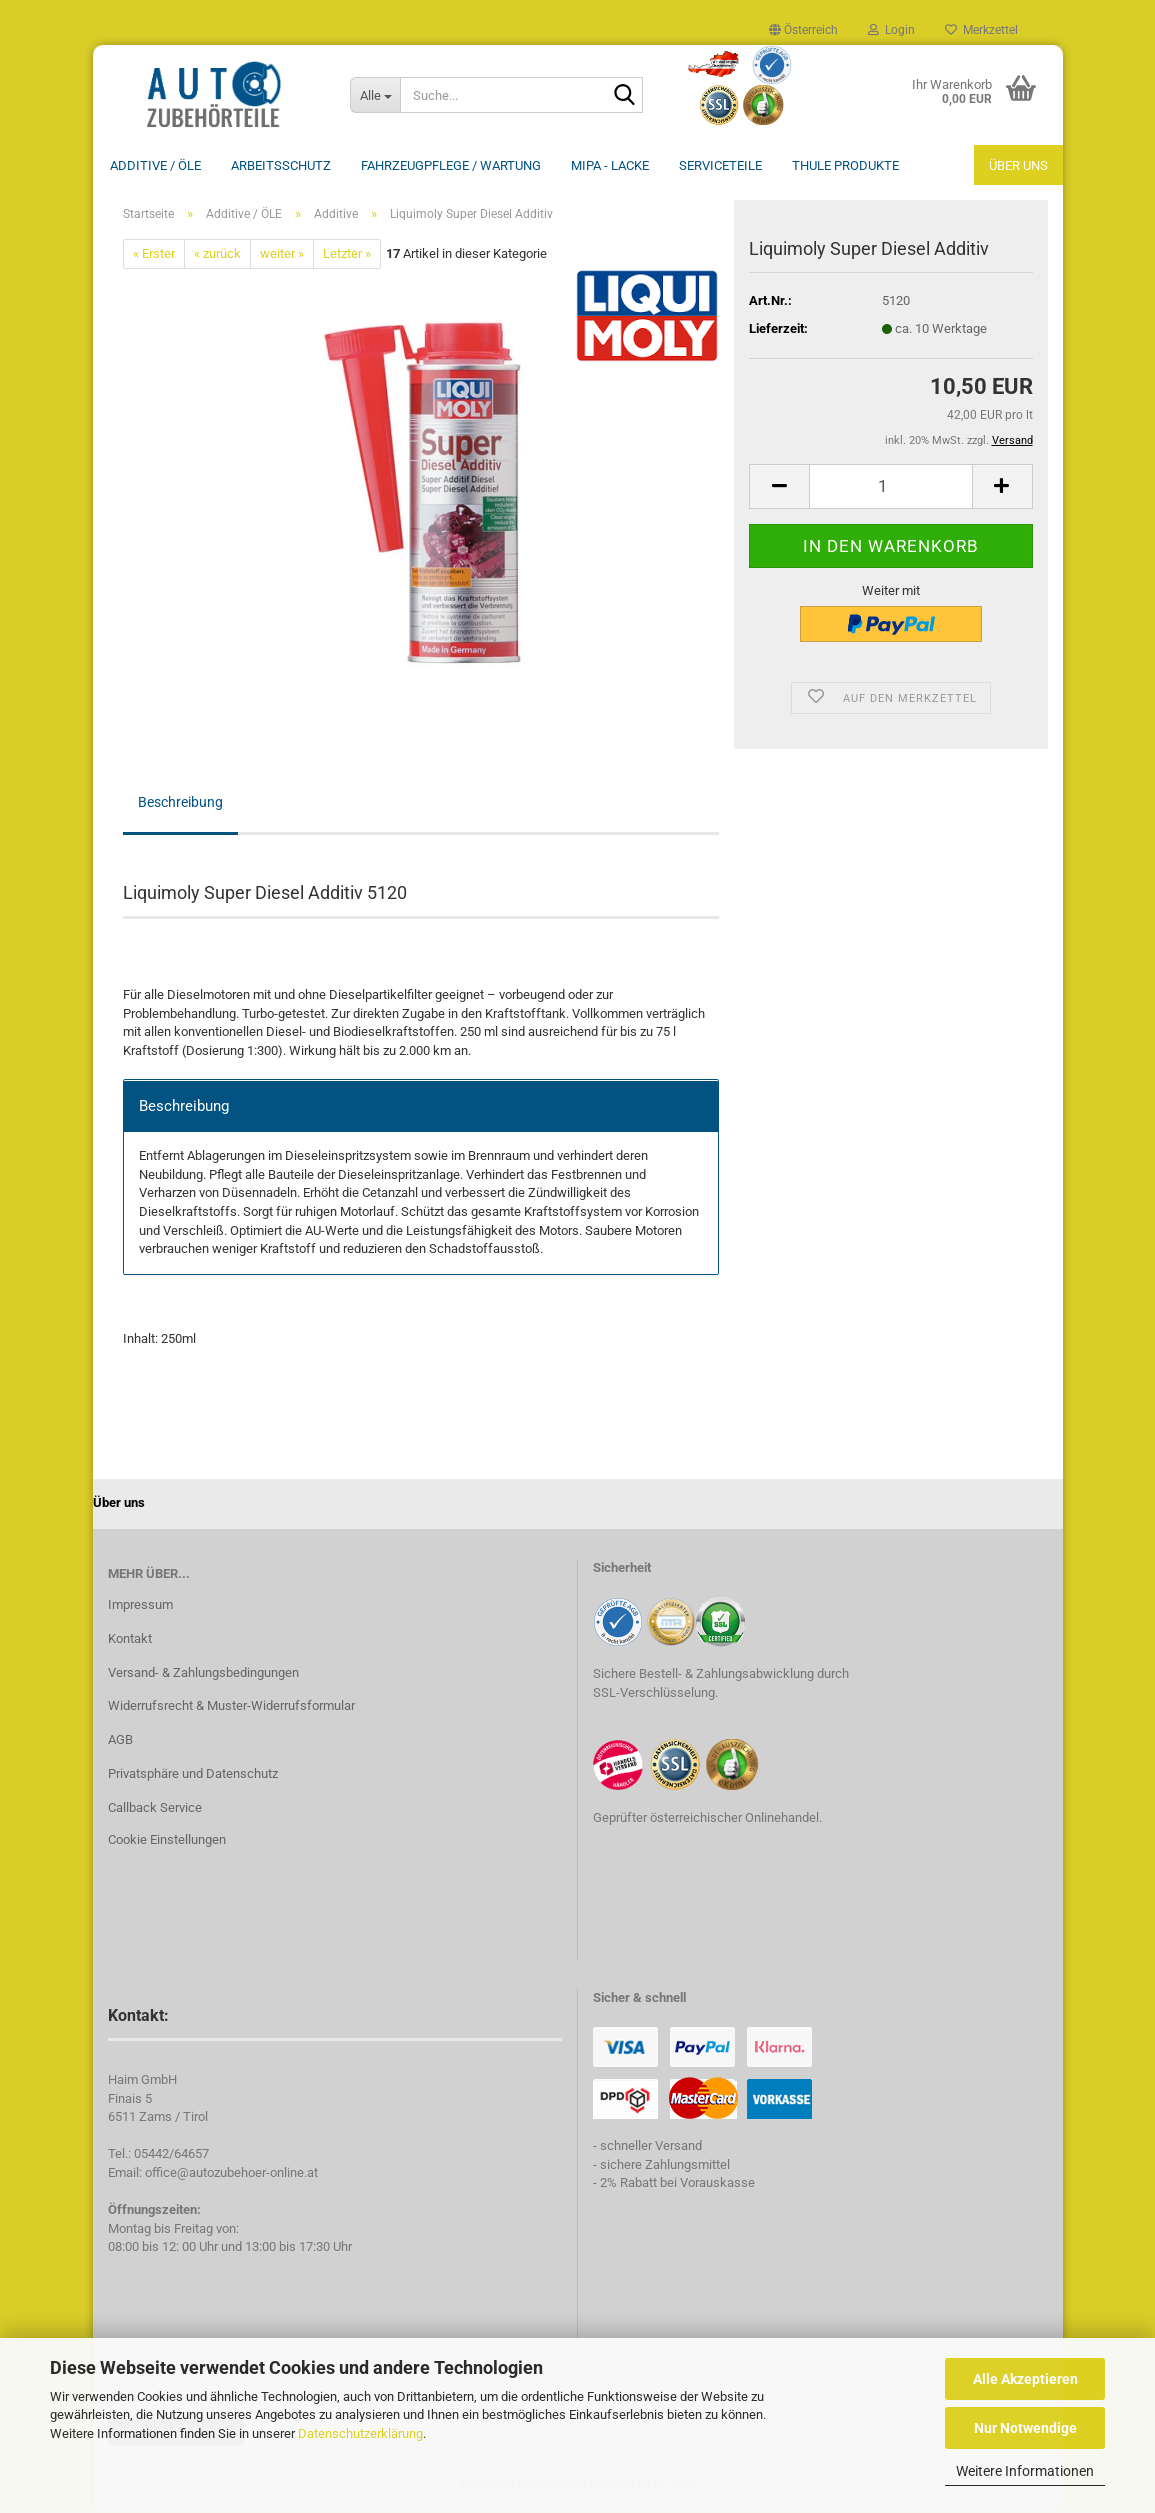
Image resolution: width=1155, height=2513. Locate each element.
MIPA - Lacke (610, 165)
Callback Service (155, 1809)
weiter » (282, 255)
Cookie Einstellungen (167, 1841)
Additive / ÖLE (155, 165)
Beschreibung (180, 804)
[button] (803, 30)
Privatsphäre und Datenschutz (193, 1775)
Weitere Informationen (1025, 2471)
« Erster (154, 255)
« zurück (217, 255)
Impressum (140, 1606)
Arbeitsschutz (281, 165)
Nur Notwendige (1025, 2428)
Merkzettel (981, 30)
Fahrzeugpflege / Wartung (451, 165)
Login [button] (891, 30)
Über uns (1018, 165)
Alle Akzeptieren (1025, 2379)
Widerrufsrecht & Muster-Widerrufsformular (231, 1707)
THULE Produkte (845, 165)
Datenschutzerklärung (360, 2433)
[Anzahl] (890, 488)
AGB (120, 1741)
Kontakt (130, 1640)
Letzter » (347, 255)
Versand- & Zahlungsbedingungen (203, 1674)
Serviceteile (720, 165)
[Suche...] (375, 95)
